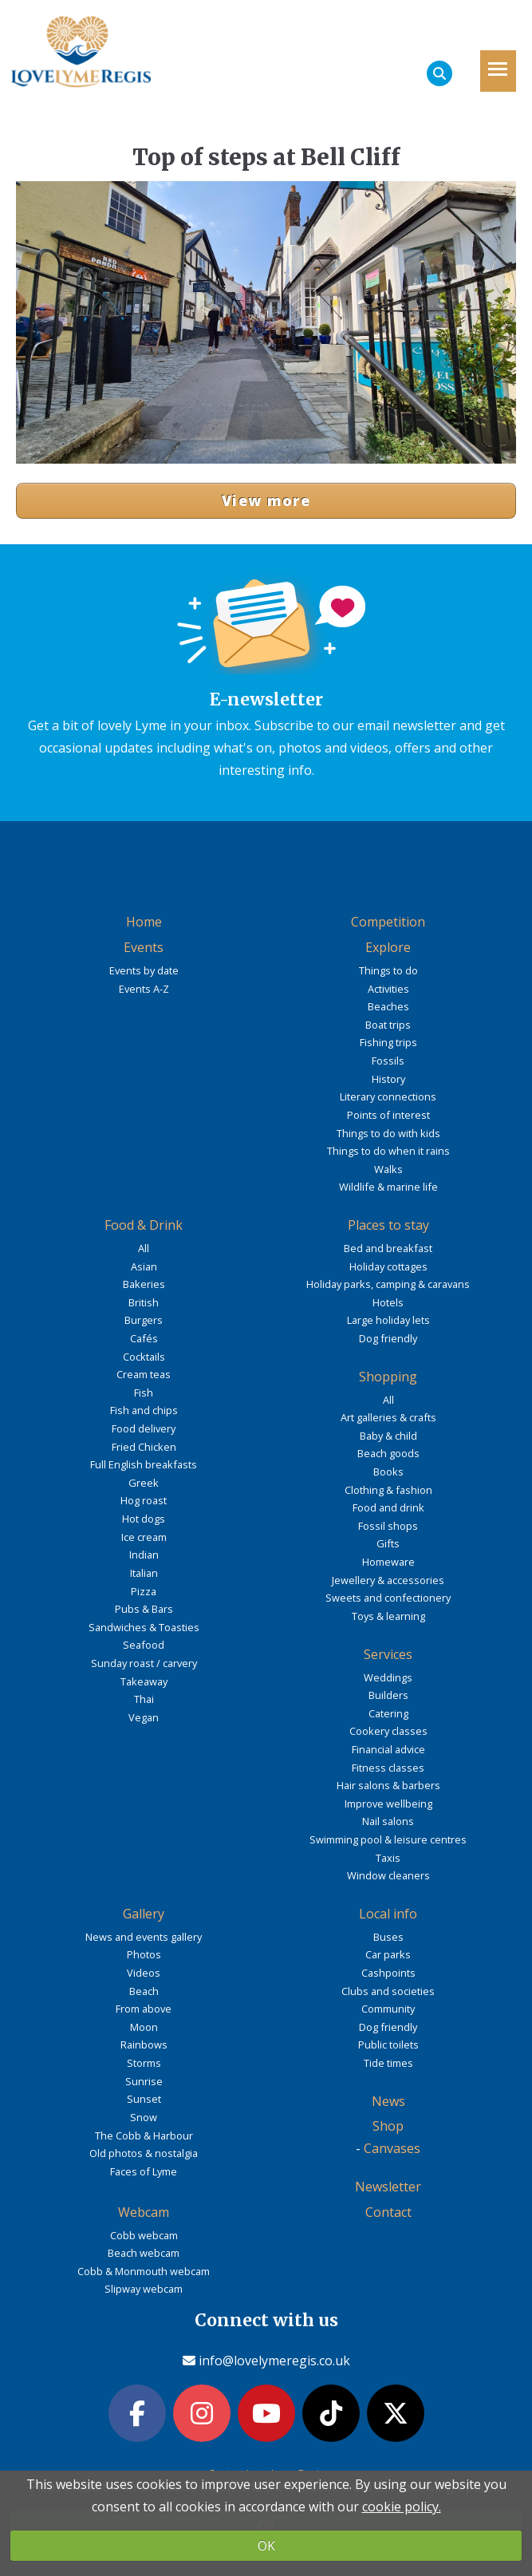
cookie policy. (401, 2506)
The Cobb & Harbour (144, 2135)
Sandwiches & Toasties (144, 1627)
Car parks (388, 1954)
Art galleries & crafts (388, 1417)
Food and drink (388, 1507)
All (143, 1248)
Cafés (144, 1338)
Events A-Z (144, 989)
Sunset (144, 2099)
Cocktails (144, 1356)
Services (388, 1654)
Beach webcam (143, 2253)
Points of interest (388, 1115)
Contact (388, 2212)
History (388, 1079)
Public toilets (388, 2044)
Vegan (143, 1717)
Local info (388, 1913)
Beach (144, 1991)
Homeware (388, 1562)
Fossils (388, 1060)
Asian (144, 1266)
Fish (143, 1392)
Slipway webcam (143, 2289)
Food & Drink (143, 1225)
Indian (144, 1554)
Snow (143, 2117)
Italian (144, 1573)
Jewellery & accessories (388, 1580)
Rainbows (143, 2044)
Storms (144, 2063)
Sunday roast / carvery (144, 1663)
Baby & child (388, 1435)
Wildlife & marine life (388, 1186)
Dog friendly (388, 1338)
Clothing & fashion (388, 1490)
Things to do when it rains (388, 1151)
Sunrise (144, 2081)
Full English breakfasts (143, 1464)
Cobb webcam (144, 2235)
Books (388, 1471)
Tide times (388, 2063)
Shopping (388, 1376)
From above (143, 2008)
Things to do (388, 970)
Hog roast (143, 1500)
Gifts (388, 1543)
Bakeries (144, 1284)
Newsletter (388, 2186)
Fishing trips (388, 1042)
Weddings (388, 1677)
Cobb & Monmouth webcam (143, 2271)
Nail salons (388, 1821)
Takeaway (143, 1681)
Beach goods (388, 1453)
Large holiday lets (388, 1320)
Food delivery (143, 1428)
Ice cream (144, 1537)
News (388, 2101)
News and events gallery (143, 1937)
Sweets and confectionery (388, 1597)
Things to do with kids (388, 1133)
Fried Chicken (144, 1447)
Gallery (143, 1913)
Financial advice (388, 1749)
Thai (144, 1699)
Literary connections (388, 1096)
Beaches (388, 1006)
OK (266, 2545)
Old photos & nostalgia (143, 2153)
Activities (388, 989)
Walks (388, 1169)
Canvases (392, 2148)
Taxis (388, 1858)
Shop (388, 2126)
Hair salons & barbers (388, 1785)
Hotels (388, 1302)
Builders (388, 1695)
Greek (143, 1483)
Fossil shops (388, 1526)
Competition (388, 921)
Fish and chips (144, 1410)
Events (144, 947)
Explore (388, 947)
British (143, 1302)
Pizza (143, 1591)
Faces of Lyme (143, 2171)
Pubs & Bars (144, 1609)
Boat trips (388, 1024)
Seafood (143, 1645)
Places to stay (388, 1225)
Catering (388, 1713)
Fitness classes (388, 1767)
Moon (144, 2027)
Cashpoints (388, 1973)
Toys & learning (388, 1616)
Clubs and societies (388, 1991)
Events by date (144, 970)
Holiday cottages (388, 1266)
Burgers (143, 1320)
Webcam (143, 2212)
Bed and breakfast (388, 1248)
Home (144, 921)
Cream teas (143, 1374)
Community (388, 2008)
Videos (143, 1973)
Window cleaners (388, 1875)
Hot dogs (143, 1518)
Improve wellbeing (388, 1803)
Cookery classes (388, 1731)
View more (266, 500)
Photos (144, 1954)
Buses (388, 1937)
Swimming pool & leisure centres (388, 1839)
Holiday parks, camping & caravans (388, 1284)
